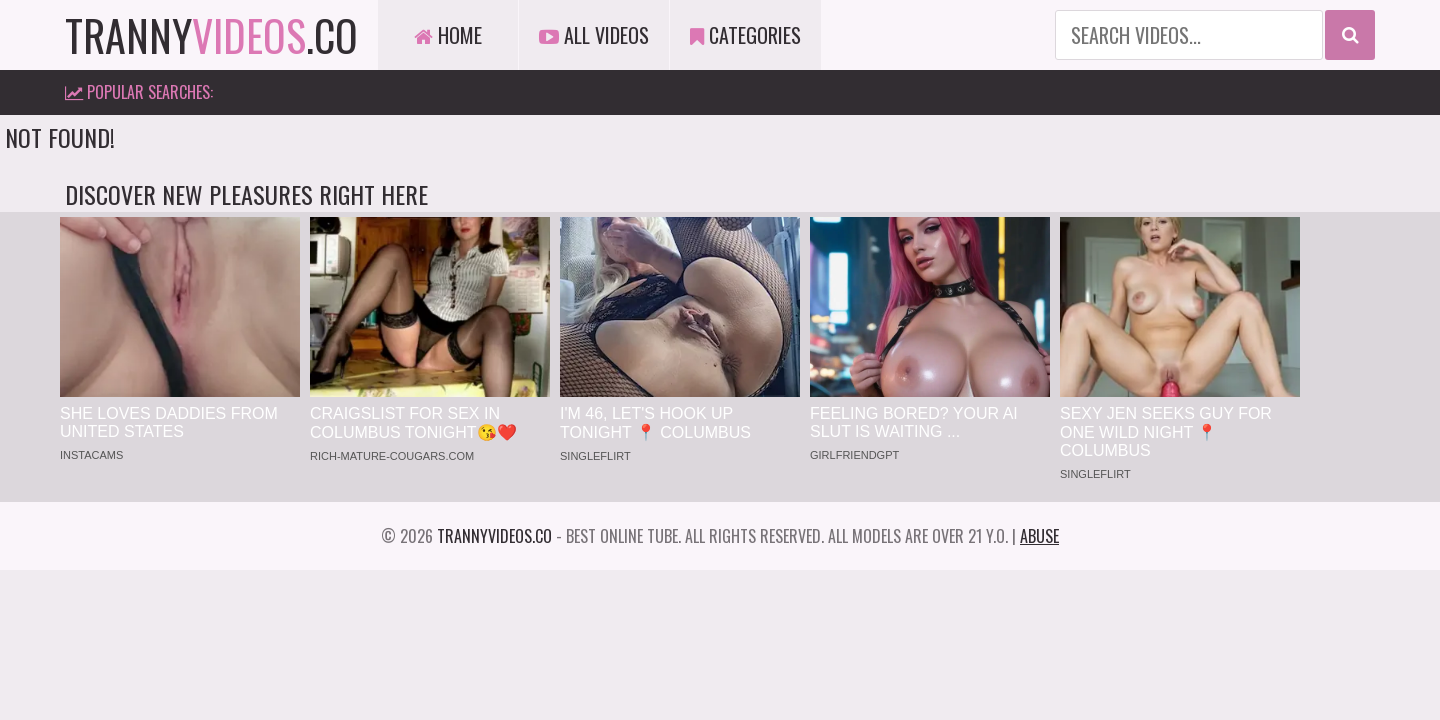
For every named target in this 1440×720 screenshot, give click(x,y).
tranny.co (211, 35)
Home (448, 35)
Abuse (1039, 536)
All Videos (594, 35)
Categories (745, 35)
